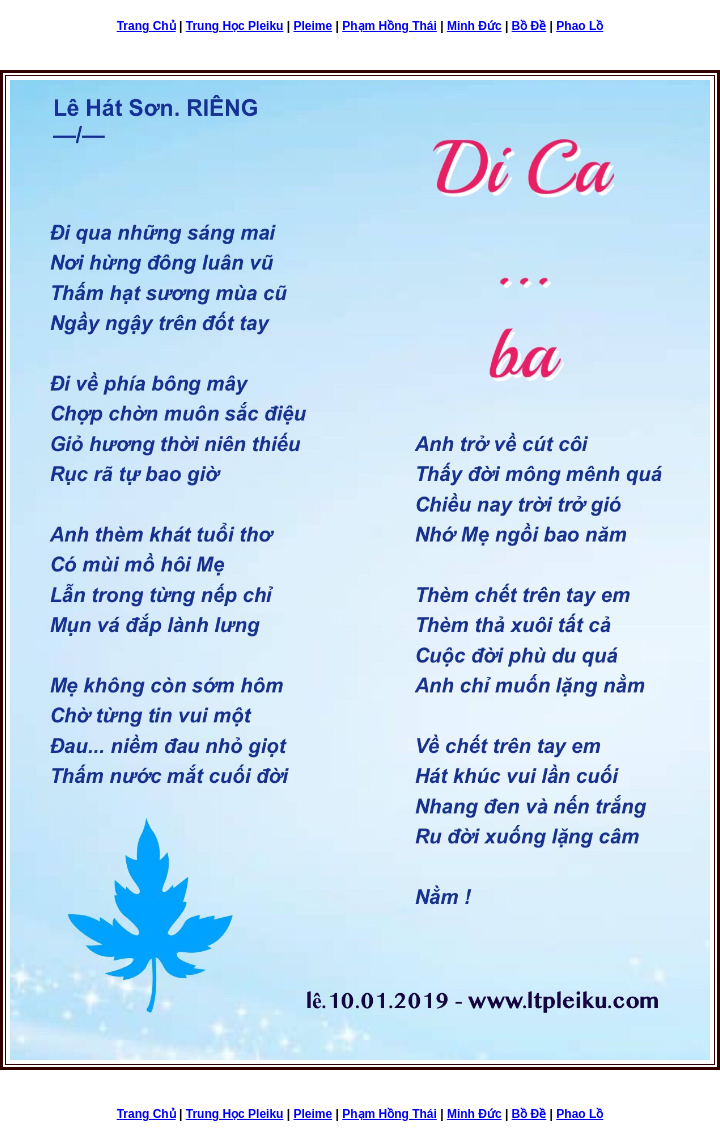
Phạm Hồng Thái (389, 26)
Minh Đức (474, 26)
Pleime (312, 26)
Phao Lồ (579, 26)
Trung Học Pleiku (235, 26)
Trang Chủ (146, 26)
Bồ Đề (529, 26)
